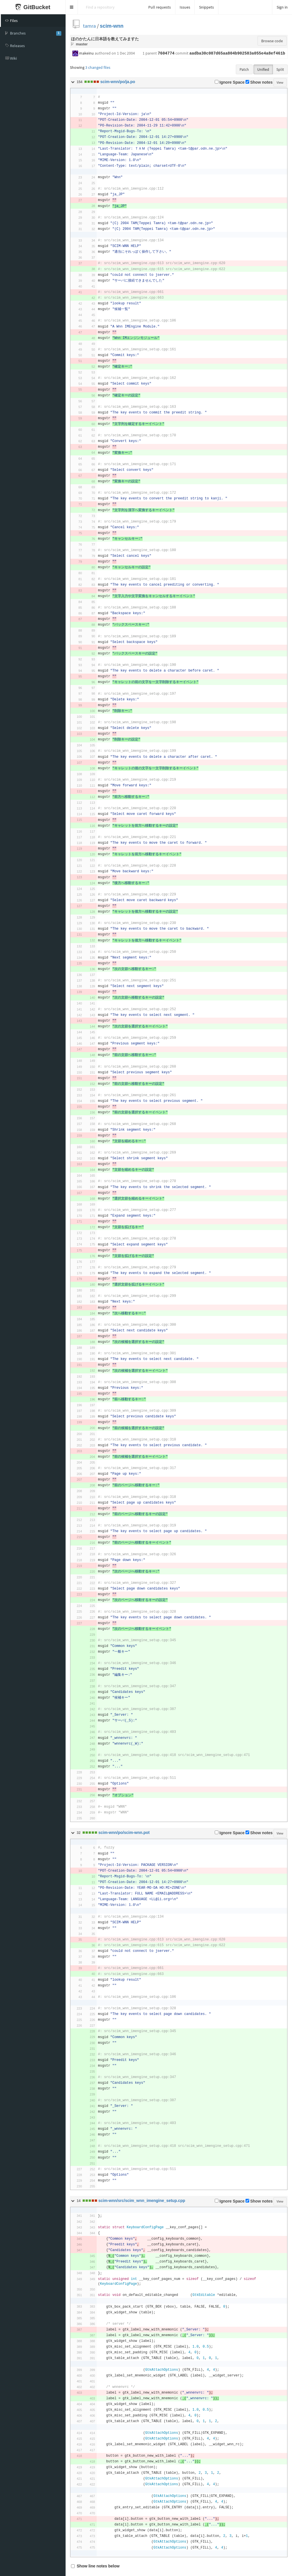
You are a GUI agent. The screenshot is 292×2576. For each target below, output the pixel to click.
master (82, 44)
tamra (89, 26)
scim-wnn (111, 26)
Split (280, 69)
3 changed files (97, 67)
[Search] (111, 7)
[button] (72, 7)
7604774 (166, 53)
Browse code (272, 40)
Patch (244, 69)
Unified (263, 69)
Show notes (259, 82)
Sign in (282, 7)
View (280, 82)
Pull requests (159, 7)
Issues (185, 7)
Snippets (206, 7)
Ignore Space (230, 82)
